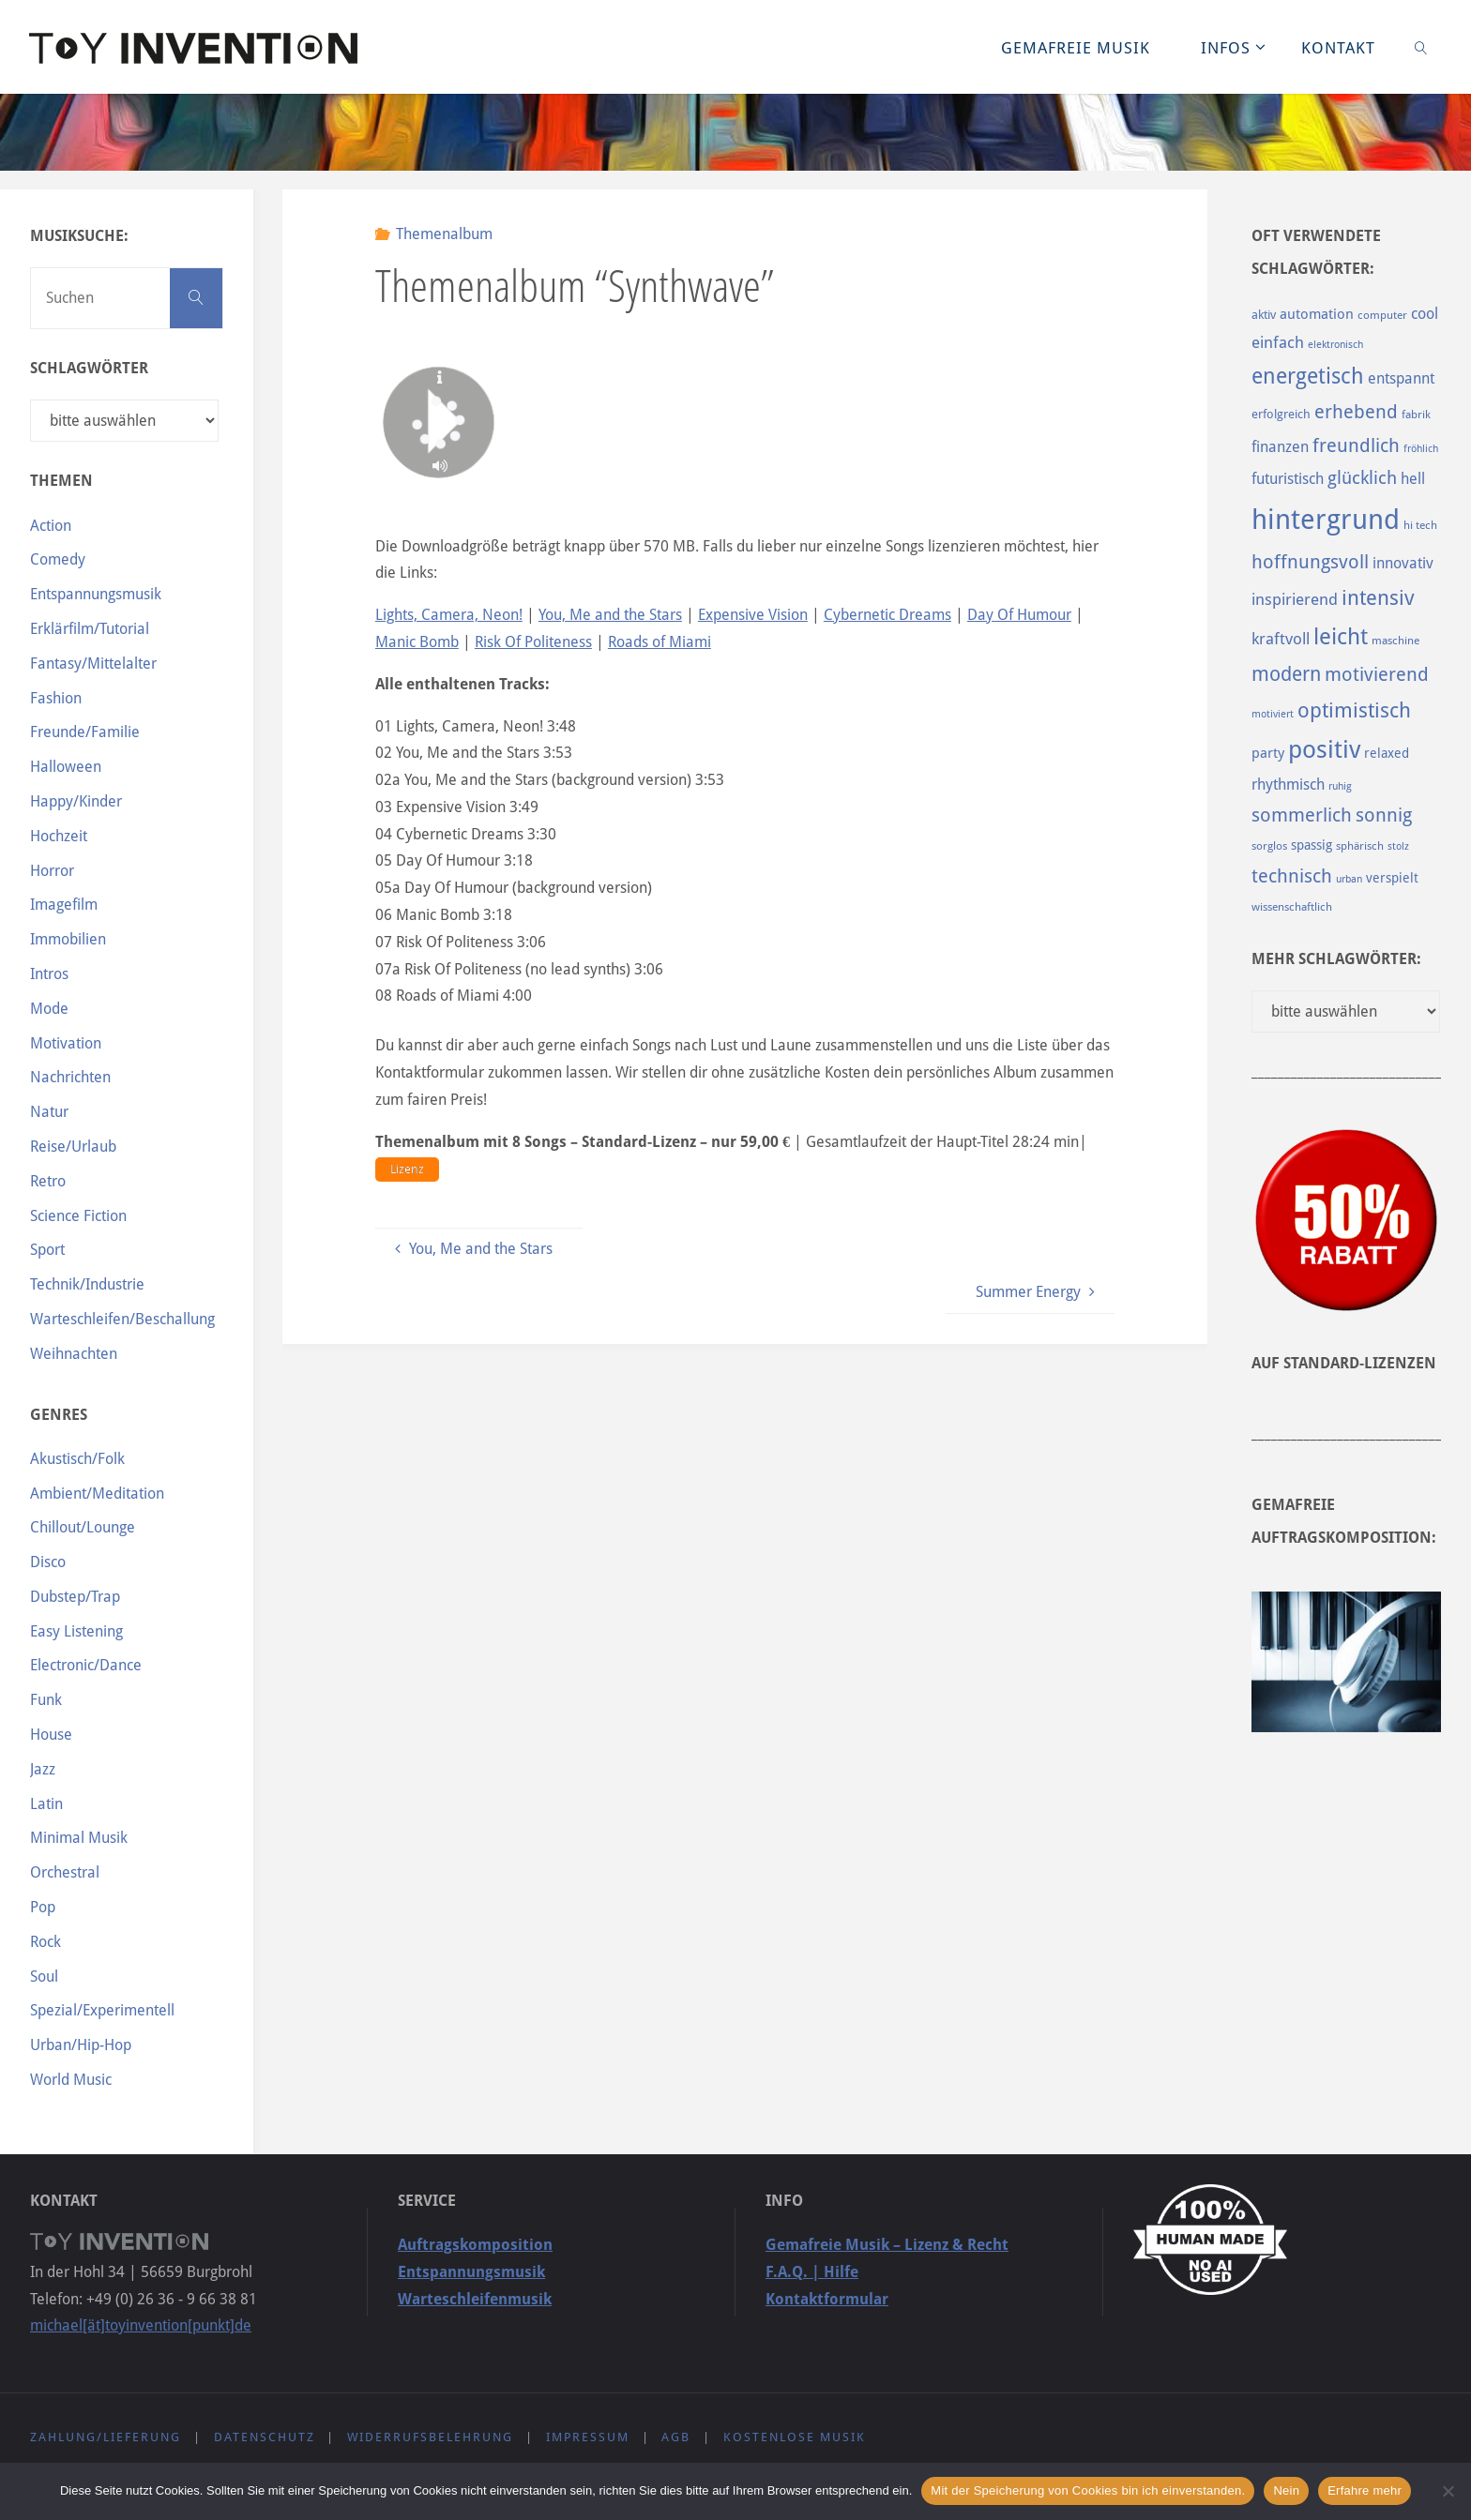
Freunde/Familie (85, 732)
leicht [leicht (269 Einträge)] (1340, 637)
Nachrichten (70, 1077)
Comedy (57, 559)
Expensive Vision (753, 615)
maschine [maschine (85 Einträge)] (1395, 640)
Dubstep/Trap (75, 1597)
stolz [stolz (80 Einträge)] (1398, 846)
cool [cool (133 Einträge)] (1424, 314)
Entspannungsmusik (95, 594)
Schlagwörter (89, 368)
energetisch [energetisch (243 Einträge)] (1307, 376)
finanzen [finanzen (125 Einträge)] (1280, 447)
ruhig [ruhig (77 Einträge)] (1340, 786)
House (51, 1734)
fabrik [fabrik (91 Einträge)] (1416, 414)
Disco (48, 1562)
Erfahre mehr (1364, 2490)
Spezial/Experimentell (102, 2010)
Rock (45, 1942)
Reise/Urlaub (73, 1146)
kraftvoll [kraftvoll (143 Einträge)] (1280, 638)
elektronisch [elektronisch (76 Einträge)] (1335, 345)
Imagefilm (64, 904)
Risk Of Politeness (533, 642)
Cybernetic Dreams (887, 615)
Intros (49, 974)
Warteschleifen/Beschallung (122, 1319)
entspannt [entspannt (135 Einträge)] (1401, 378)
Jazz (42, 1769)
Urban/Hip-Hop (80, 2045)
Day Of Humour (1019, 615)
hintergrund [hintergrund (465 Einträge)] (1325, 520)
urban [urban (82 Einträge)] (1349, 878)
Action (50, 526)
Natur (49, 1112)
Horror (52, 871)
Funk (46, 1700)
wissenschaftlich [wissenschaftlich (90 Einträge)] (1291, 906)
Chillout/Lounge (82, 1527)
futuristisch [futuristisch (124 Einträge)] (1287, 479)
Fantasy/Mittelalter (93, 663)
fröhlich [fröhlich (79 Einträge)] (1420, 449)
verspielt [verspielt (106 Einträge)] (1392, 877)
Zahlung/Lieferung (105, 2437)
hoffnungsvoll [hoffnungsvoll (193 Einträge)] (1310, 562)
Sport (47, 1250)
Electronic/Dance (86, 1665)
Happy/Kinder (76, 801)
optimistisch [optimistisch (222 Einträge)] (1354, 710)
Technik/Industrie (87, 1284)
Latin (46, 1804)
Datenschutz (264, 2437)
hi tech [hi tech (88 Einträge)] (1420, 525)
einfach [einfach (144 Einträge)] (1277, 342)
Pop (42, 1907)
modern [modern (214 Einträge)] (1286, 674)
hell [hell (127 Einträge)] (1413, 479)
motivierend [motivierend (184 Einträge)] (1377, 675)
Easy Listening (76, 1631)
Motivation (65, 1043)
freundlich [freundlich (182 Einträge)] (1356, 446)
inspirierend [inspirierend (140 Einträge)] (1294, 599)
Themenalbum (444, 234)
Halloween (65, 767)
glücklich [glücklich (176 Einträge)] (1362, 478)
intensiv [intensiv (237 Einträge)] (1378, 597)
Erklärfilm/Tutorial (89, 629)
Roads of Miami (659, 642)
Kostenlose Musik (794, 2437)
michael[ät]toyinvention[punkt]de (140, 2325)
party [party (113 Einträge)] (1267, 753)
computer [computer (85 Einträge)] (1382, 315)
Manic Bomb (417, 642)
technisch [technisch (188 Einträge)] (1291, 876)
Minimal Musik (79, 1838)
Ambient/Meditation (97, 1493)
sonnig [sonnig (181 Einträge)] (1384, 815)
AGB (675, 2437)
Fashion (56, 698)
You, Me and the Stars (610, 615)
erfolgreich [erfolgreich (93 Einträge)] (1281, 414)
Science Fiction (78, 1216)
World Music (71, 2080)
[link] (1420, 47)
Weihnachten (73, 1354)
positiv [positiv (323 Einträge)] (1324, 749)
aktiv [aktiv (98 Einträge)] (1263, 315)
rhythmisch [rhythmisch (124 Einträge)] (1288, 784)
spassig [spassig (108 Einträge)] (1311, 845)
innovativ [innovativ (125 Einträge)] (1402, 563)
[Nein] (1447, 2491)
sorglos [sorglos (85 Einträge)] (1269, 846)
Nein (1286, 2490)
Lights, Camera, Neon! (449, 615)
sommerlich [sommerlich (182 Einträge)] (1301, 815)
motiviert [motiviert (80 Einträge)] (1272, 714)
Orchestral (64, 1872)
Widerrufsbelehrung (430, 2437)
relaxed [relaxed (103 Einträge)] (1386, 753)
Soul (44, 1976)
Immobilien (68, 939)
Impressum (587, 2437)
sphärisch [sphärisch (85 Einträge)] (1360, 846)
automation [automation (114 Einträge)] (1317, 314)
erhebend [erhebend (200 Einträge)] (1356, 411)
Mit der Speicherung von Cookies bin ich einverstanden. (1088, 2490)
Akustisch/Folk (77, 1459)
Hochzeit (58, 836)
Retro (48, 1181)
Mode (49, 1009)
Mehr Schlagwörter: (1336, 959)
